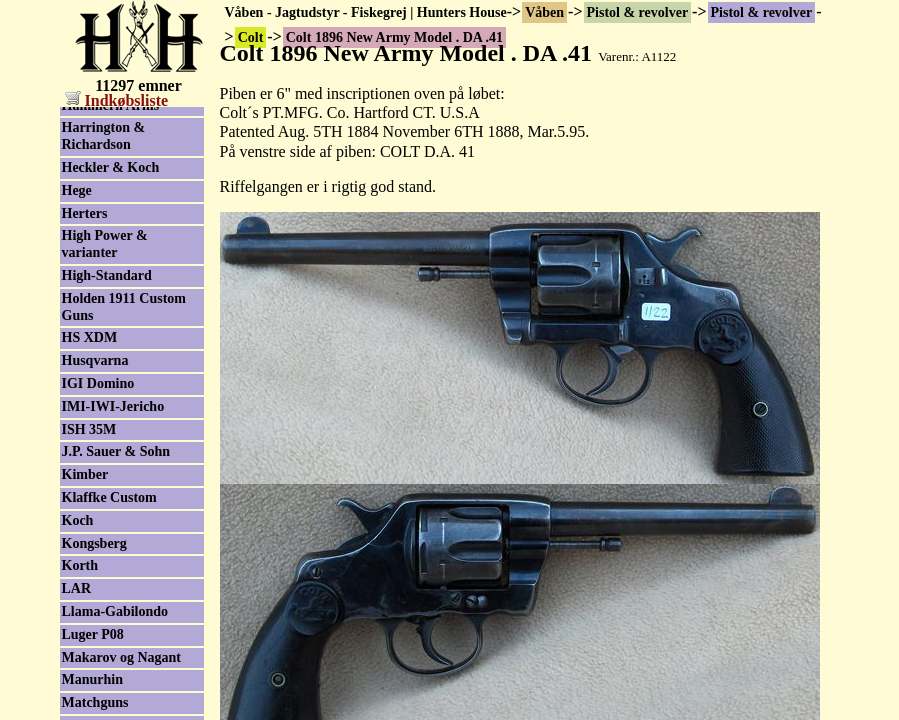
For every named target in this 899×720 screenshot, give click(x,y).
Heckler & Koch (111, 685)
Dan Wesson (98, 287)
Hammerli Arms (111, 623)
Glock (80, 515)
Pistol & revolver (638, 12)
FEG (76, 423)
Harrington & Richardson (104, 654)
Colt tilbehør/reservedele (121, 171)
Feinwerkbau (101, 446)
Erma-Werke (101, 355)
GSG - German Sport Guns (126, 569)
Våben (544, 12)
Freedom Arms (107, 492)
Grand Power (102, 537)
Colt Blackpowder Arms (116, 233)
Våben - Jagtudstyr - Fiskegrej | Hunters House (366, 12)
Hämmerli (92, 600)
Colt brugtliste (105, 139)
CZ (71, 264)
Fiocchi (84, 469)
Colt (75, 116)
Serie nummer (104, 201)
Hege (77, 708)
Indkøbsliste (117, 100)
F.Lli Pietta (95, 378)
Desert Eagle (100, 309)
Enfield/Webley (108, 332)
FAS (74, 401)
